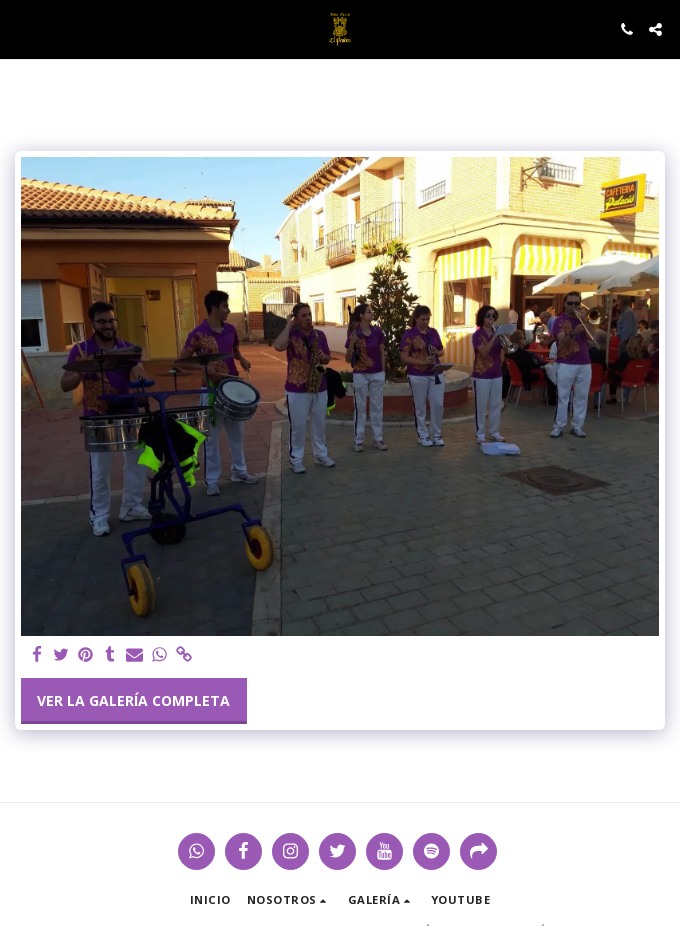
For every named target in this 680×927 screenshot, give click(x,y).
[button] (22, 28)
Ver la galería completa (133, 700)
